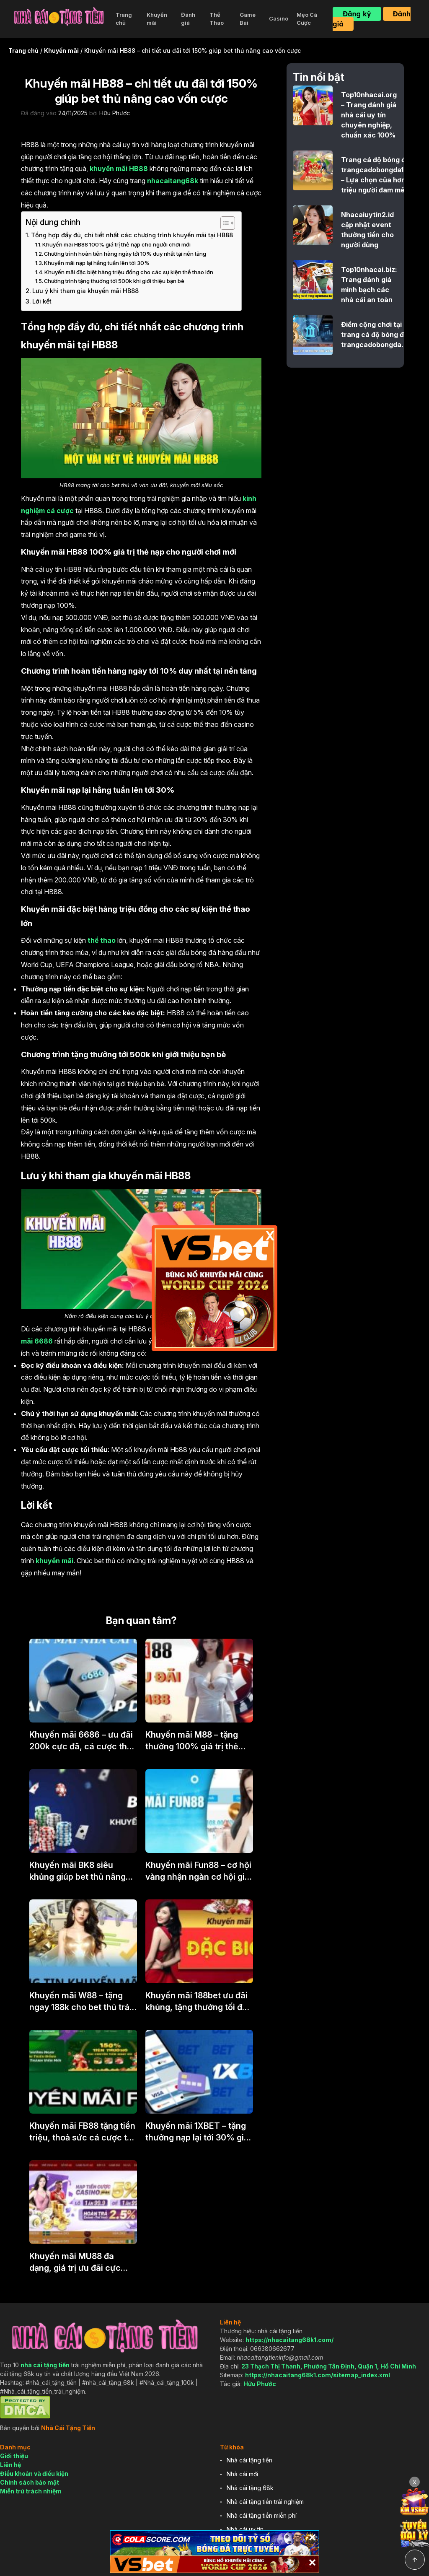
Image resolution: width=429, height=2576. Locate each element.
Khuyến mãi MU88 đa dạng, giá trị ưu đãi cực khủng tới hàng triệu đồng (80, 2262)
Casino (278, 18)
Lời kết (42, 301)
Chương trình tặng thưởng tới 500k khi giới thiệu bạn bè (114, 281)
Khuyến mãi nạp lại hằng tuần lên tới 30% (97, 262)
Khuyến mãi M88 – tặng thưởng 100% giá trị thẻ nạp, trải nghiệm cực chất (196, 1741)
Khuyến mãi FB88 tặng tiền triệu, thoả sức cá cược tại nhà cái (82, 2132)
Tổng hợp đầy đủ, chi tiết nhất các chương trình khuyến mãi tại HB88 (132, 235)
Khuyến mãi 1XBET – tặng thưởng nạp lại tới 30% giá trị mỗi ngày (197, 2132)
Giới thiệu (14, 2455)
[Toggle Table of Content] (223, 223)
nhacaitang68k (172, 180)
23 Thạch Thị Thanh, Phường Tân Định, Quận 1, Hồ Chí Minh (328, 2366)
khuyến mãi (54, 1560)
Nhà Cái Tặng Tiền (68, 2427)
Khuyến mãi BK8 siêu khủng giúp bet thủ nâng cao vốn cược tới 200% (77, 1871)
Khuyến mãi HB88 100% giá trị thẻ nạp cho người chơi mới (116, 244)
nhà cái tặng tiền (45, 2364)
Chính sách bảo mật (29, 2482)
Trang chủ (124, 18)
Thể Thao (216, 18)
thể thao (102, 940)
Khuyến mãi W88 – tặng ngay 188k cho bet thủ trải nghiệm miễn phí (80, 2001)
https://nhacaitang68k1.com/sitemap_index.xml (317, 2375)
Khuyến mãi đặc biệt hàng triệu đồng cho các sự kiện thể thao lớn (128, 272)
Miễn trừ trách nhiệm (31, 2491)
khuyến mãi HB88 (119, 168)
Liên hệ (10, 2464)
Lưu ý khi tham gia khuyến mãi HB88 (85, 290)
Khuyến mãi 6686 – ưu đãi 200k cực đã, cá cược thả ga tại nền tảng (81, 1741)
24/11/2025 (73, 113)
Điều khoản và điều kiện (34, 2473)
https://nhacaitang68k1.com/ (289, 2339)
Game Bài (248, 18)
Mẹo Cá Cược (307, 18)
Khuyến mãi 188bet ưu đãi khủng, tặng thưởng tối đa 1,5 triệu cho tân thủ (196, 2001)
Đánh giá (188, 18)
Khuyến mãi (157, 18)
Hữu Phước (114, 113)
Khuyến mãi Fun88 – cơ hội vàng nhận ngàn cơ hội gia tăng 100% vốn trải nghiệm (198, 1871)
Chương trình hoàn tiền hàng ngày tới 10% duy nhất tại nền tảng (125, 253)
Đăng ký (357, 14)
